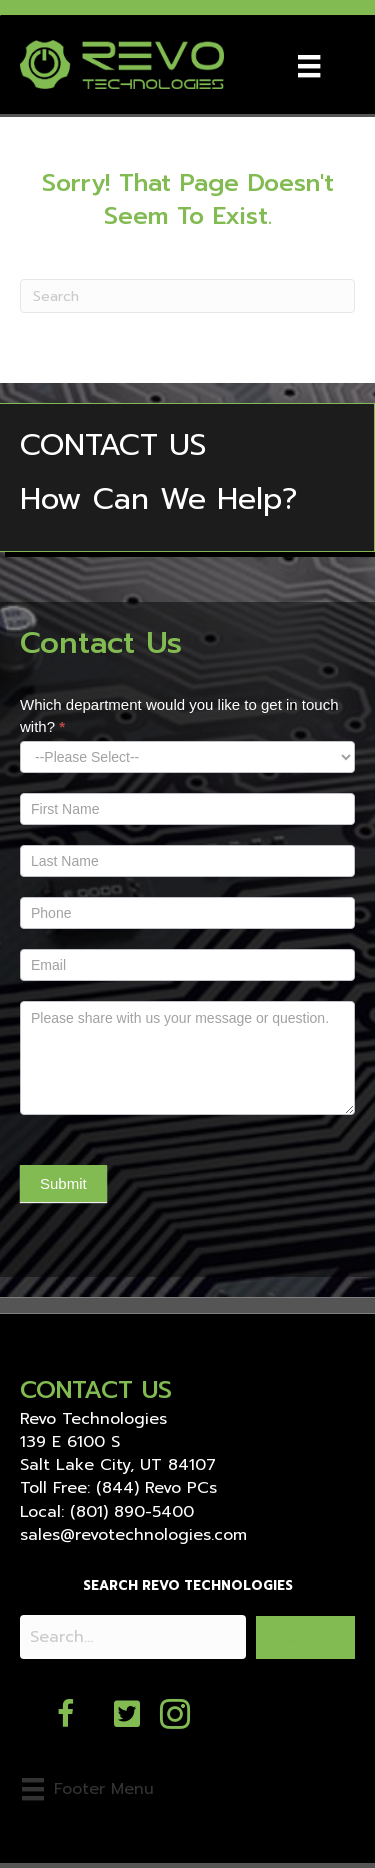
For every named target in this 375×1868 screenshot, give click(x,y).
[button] (305, 1637)
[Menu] (309, 64)
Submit (63, 1183)
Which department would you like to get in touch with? (179, 715)
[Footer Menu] (88, 1789)
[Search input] (133, 1637)
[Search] (187, 296)
